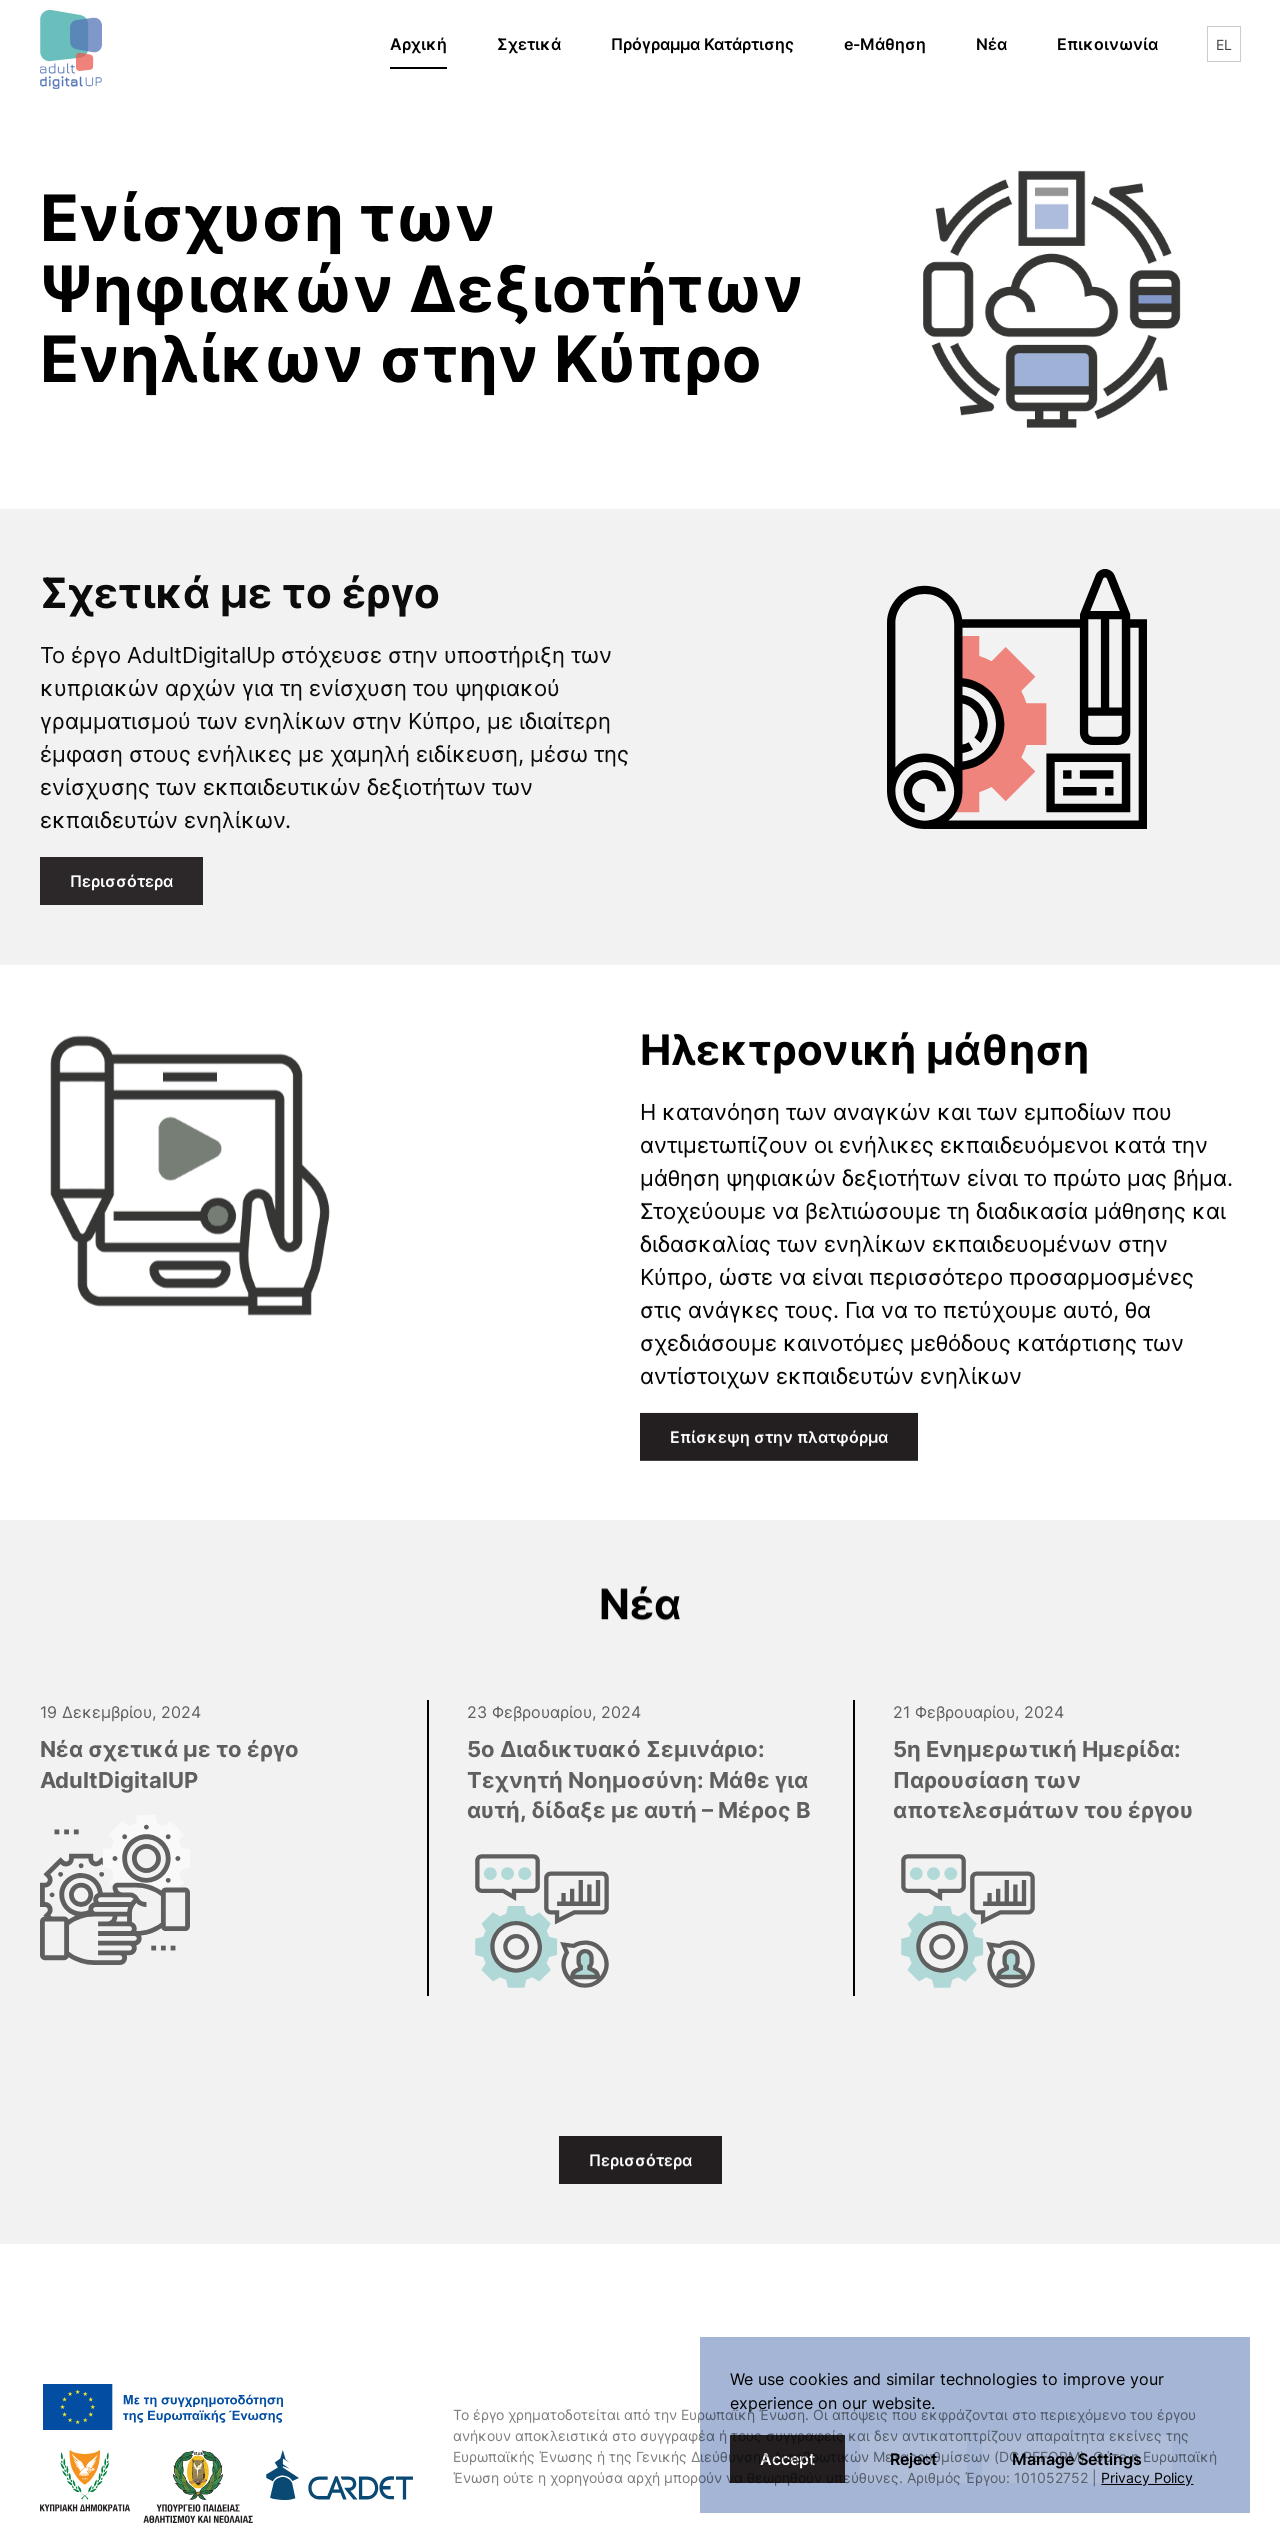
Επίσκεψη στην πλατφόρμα (794, 1566)
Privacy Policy (1147, 2477)
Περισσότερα (121, 881)
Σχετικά (529, 44)
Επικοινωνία (1107, 44)
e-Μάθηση (897, 42)
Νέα (991, 44)
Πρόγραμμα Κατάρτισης (702, 44)
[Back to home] (71, 44)
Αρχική (418, 44)
